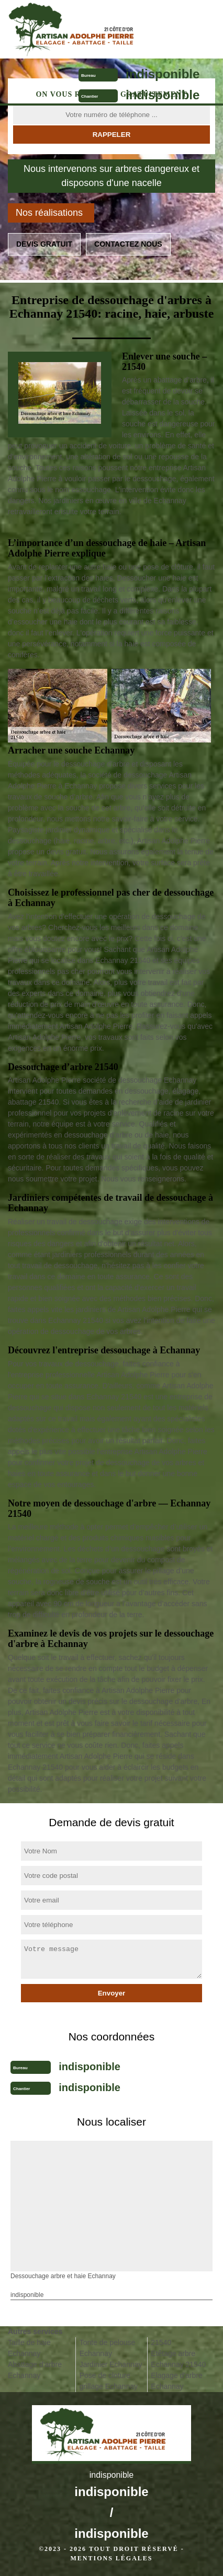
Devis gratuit (44, 244)
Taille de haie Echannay (29, 2348)
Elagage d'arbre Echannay (176, 2381)
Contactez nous (128, 244)
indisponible (162, 74)
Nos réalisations (49, 212)
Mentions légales (111, 2558)
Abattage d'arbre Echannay (35, 2370)
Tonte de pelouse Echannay (108, 2348)
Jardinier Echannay (111, 2364)
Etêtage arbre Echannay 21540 (178, 2359)
